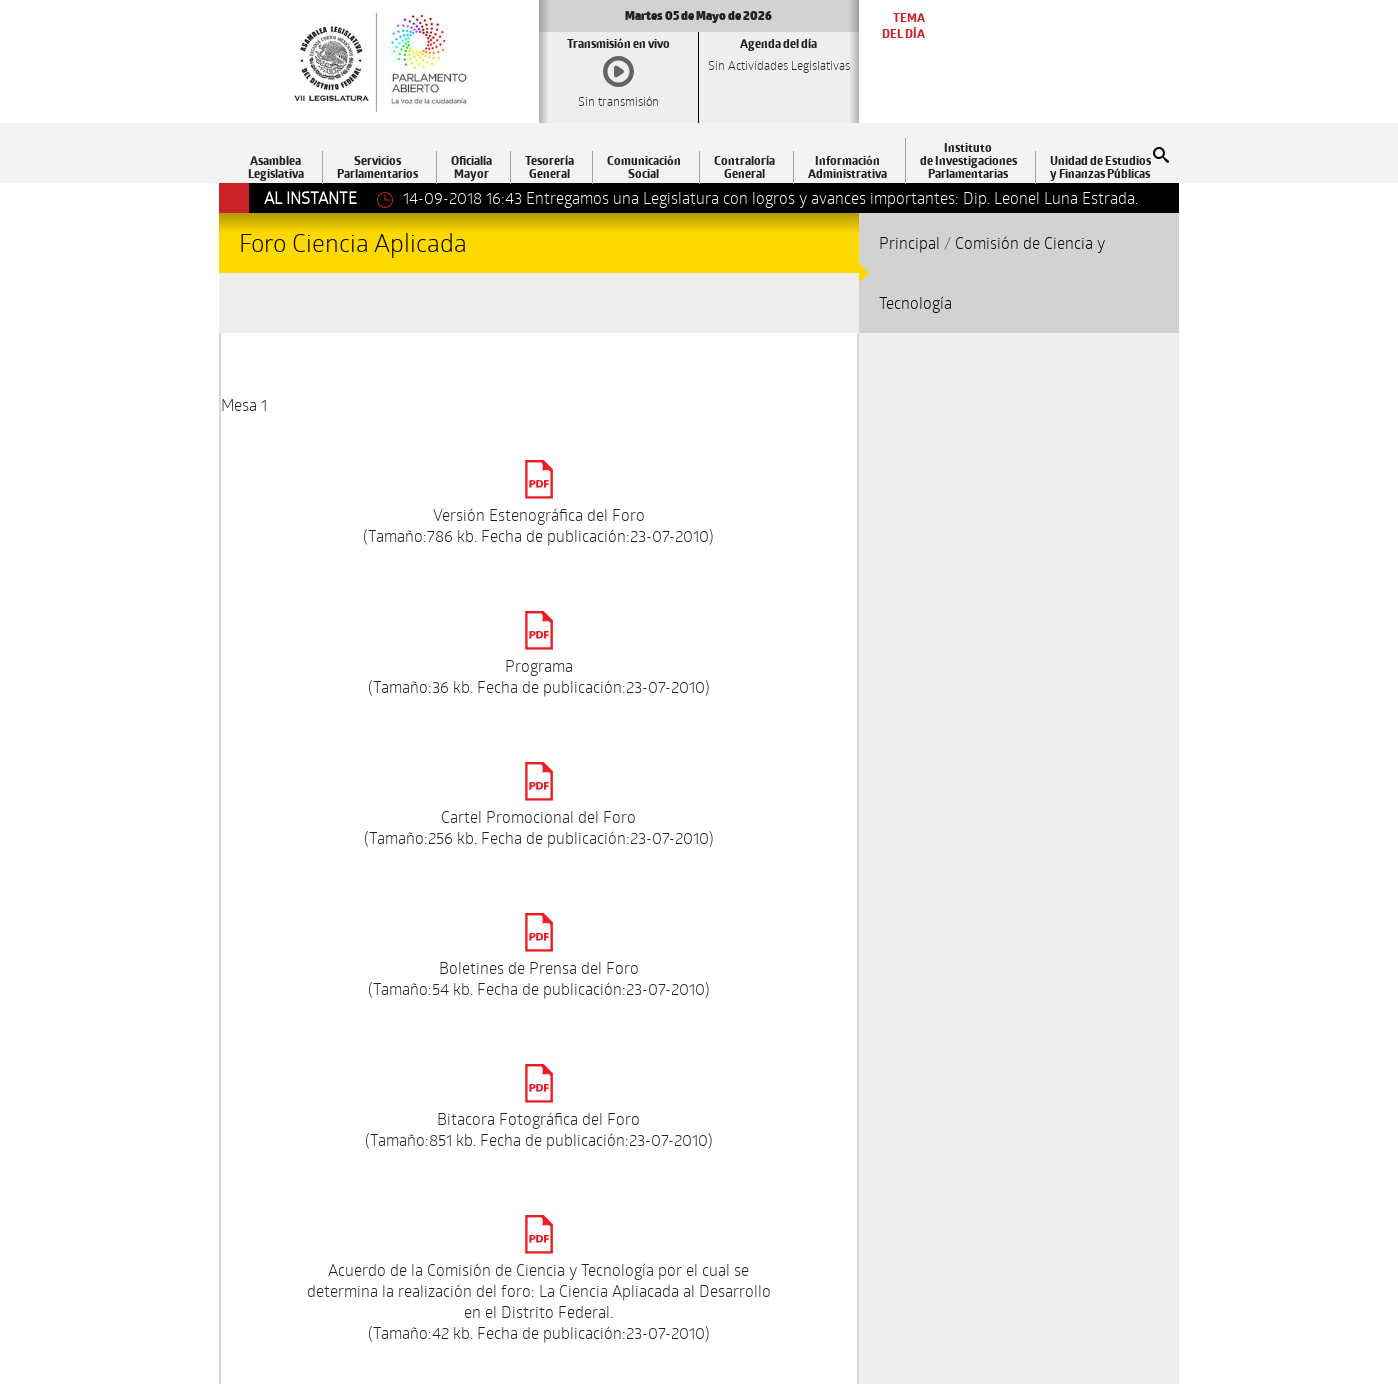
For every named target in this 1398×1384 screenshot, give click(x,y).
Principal (909, 242)
